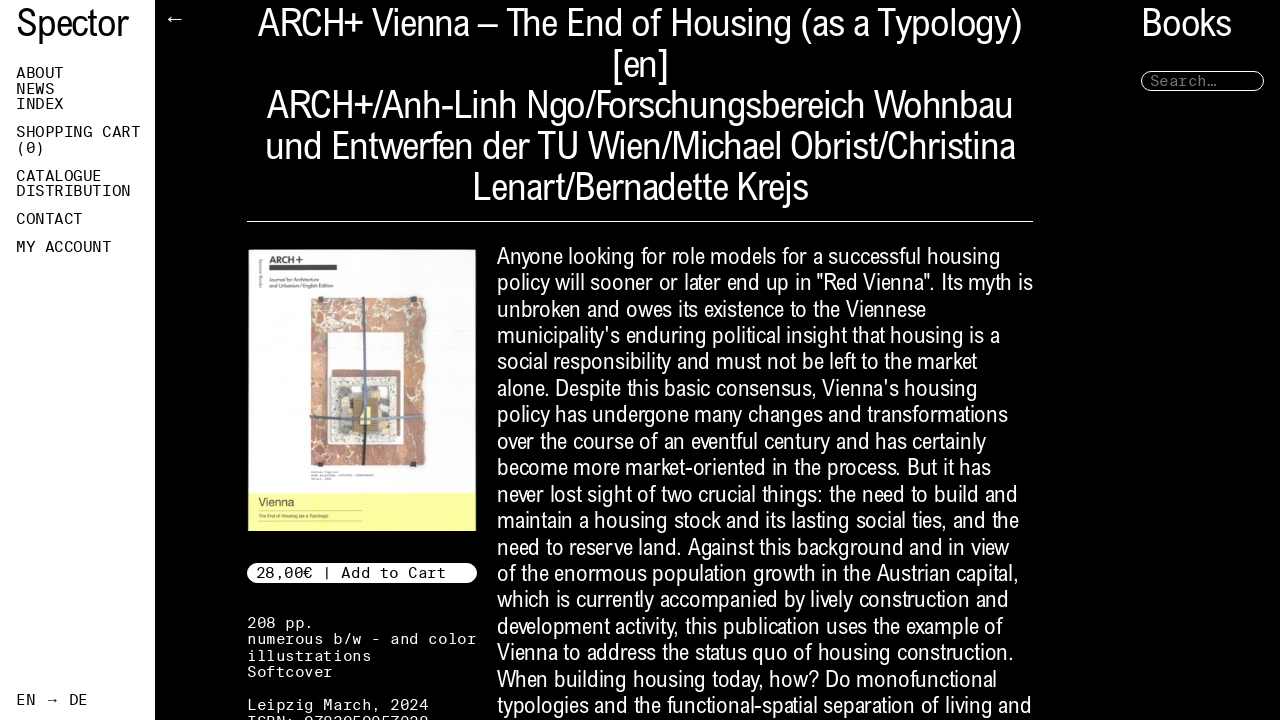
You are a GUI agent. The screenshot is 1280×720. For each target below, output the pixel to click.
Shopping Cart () (78, 140)
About (40, 73)
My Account (64, 247)
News (35, 89)
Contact (49, 219)
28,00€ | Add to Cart (351, 572)
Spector (72, 27)
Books (1186, 27)
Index (40, 104)
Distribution (73, 191)
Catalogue (59, 176)
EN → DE (52, 700)
